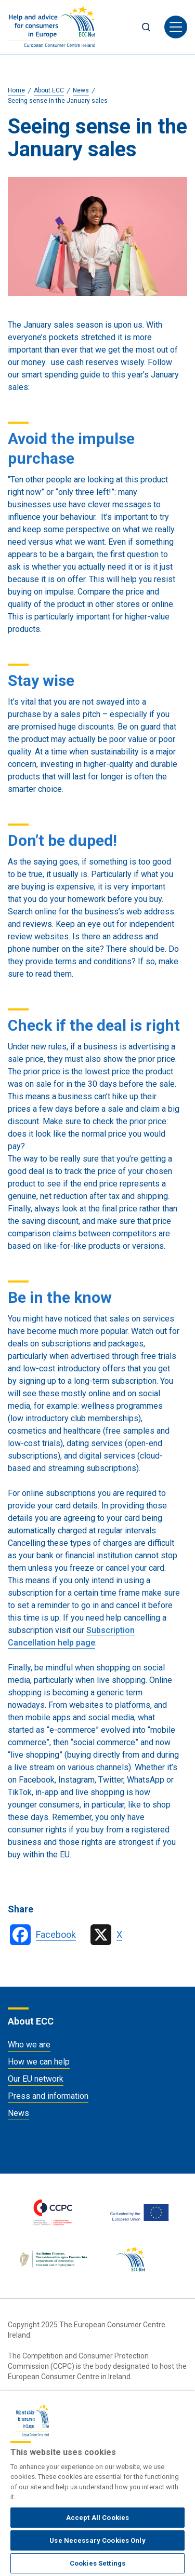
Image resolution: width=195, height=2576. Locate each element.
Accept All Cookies (97, 2517)
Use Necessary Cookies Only (97, 2540)
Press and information (48, 2096)
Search (146, 27)
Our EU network (35, 2079)
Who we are (29, 2044)
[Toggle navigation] (175, 27)
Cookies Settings (97, 2563)
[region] (97, 2483)
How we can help (39, 2062)
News (18, 2113)
